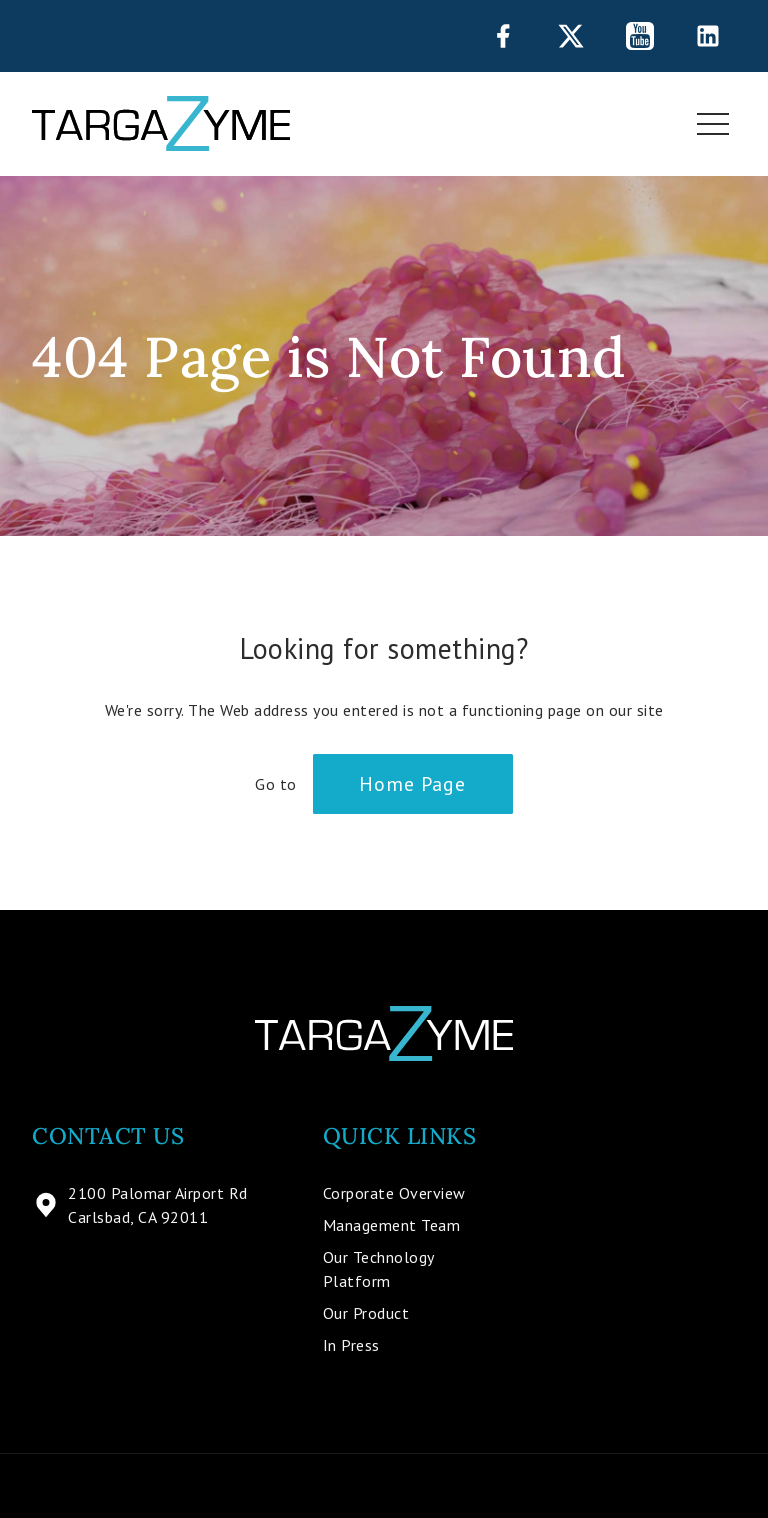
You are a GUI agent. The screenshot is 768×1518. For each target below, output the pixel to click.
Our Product (366, 1313)
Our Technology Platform (378, 1269)
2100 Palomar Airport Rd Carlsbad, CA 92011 (140, 1205)
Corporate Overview (394, 1193)
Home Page (412, 784)
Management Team (392, 1225)
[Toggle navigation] (713, 124)
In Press (351, 1345)
